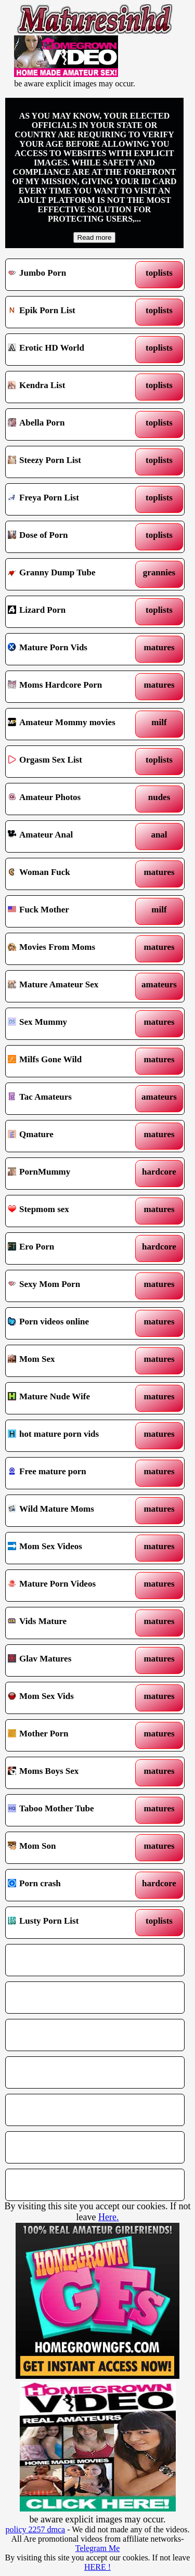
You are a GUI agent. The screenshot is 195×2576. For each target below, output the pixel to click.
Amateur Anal (72, 836)
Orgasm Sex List (72, 761)
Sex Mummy (72, 1023)
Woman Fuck (72, 873)
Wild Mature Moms (72, 1510)
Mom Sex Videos (72, 1548)
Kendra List (72, 387)
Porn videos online (72, 1323)
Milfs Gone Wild (72, 1061)
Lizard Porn (72, 611)
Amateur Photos (72, 799)
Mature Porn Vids (72, 649)
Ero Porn (72, 1248)
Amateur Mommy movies (72, 724)
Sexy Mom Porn (72, 1285)
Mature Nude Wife (72, 1398)
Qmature (72, 1136)
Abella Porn (72, 424)
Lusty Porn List (72, 1922)
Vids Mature (72, 1623)
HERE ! (97, 2566)
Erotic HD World (72, 349)
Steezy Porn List (72, 461)
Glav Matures (72, 1660)
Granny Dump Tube (72, 574)
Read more (94, 237)
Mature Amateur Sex (72, 986)
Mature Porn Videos (72, 1585)
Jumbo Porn (72, 274)
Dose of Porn (72, 536)
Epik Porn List (72, 312)
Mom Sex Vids (72, 1697)
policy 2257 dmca (36, 2529)
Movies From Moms (72, 948)
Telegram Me (97, 2548)
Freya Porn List (72, 499)
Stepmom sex (72, 1211)
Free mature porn (72, 1473)
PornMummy (72, 1173)
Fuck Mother (72, 911)
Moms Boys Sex (72, 1772)
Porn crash (72, 1885)
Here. (108, 2217)
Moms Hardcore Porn (72, 686)
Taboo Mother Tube (72, 1810)
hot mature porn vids (72, 1435)
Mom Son (72, 1847)
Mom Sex (72, 1360)
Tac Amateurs (72, 1098)
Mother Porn (72, 1735)
